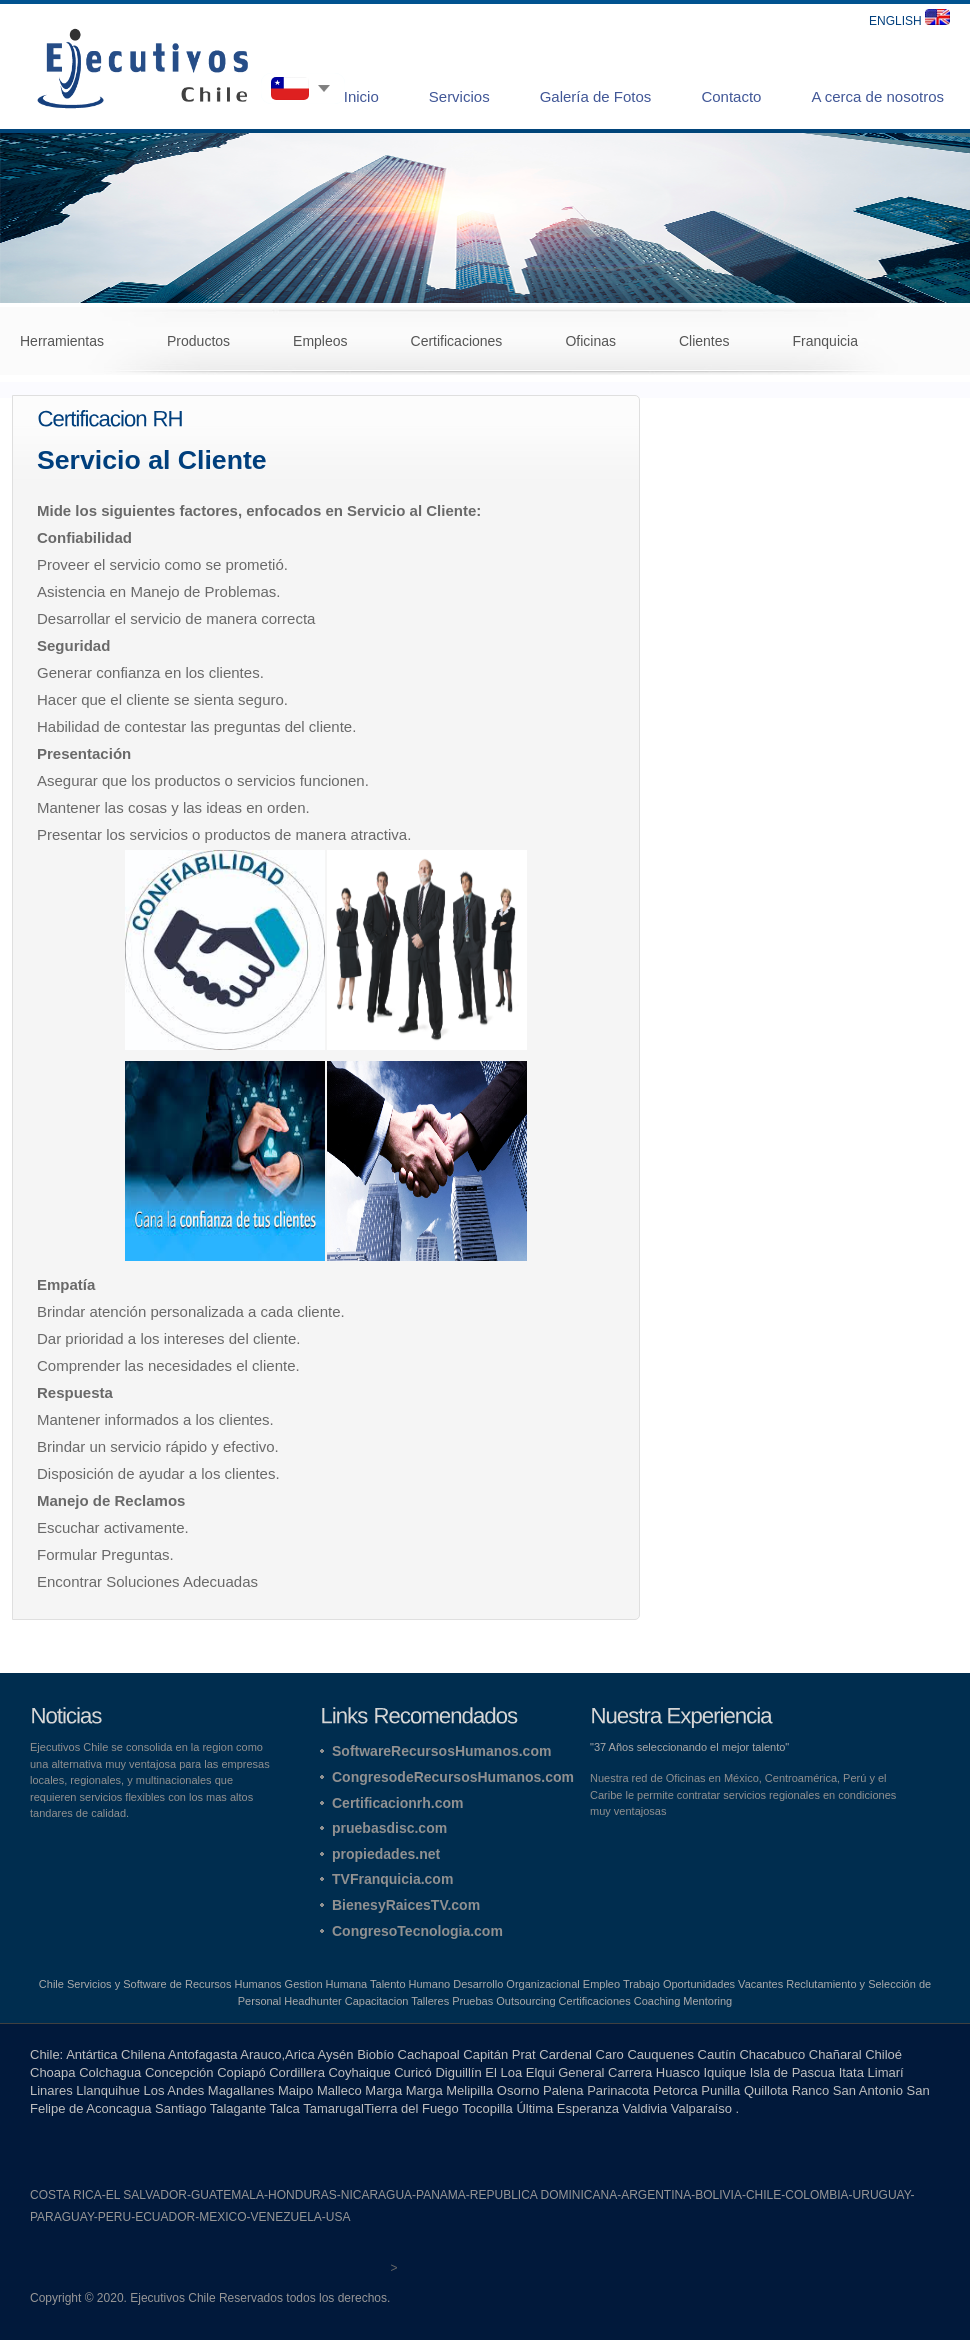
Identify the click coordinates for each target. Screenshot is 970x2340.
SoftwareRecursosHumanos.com (441, 1751)
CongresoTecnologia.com (417, 1931)
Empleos (320, 341)
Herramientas (62, 341)
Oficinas (590, 341)
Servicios (459, 96)
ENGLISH (909, 21)
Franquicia (825, 341)
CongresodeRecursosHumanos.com (453, 1777)
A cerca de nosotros (877, 96)
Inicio (361, 96)
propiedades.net (386, 1854)
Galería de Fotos (596, 96)
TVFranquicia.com (392, 1879)
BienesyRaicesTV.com (406, 1905)
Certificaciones (457, 341)
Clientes (704, 341)
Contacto (731, 96)
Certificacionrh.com (397, 1803)
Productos (198, 341)
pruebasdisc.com (389, 1828)
